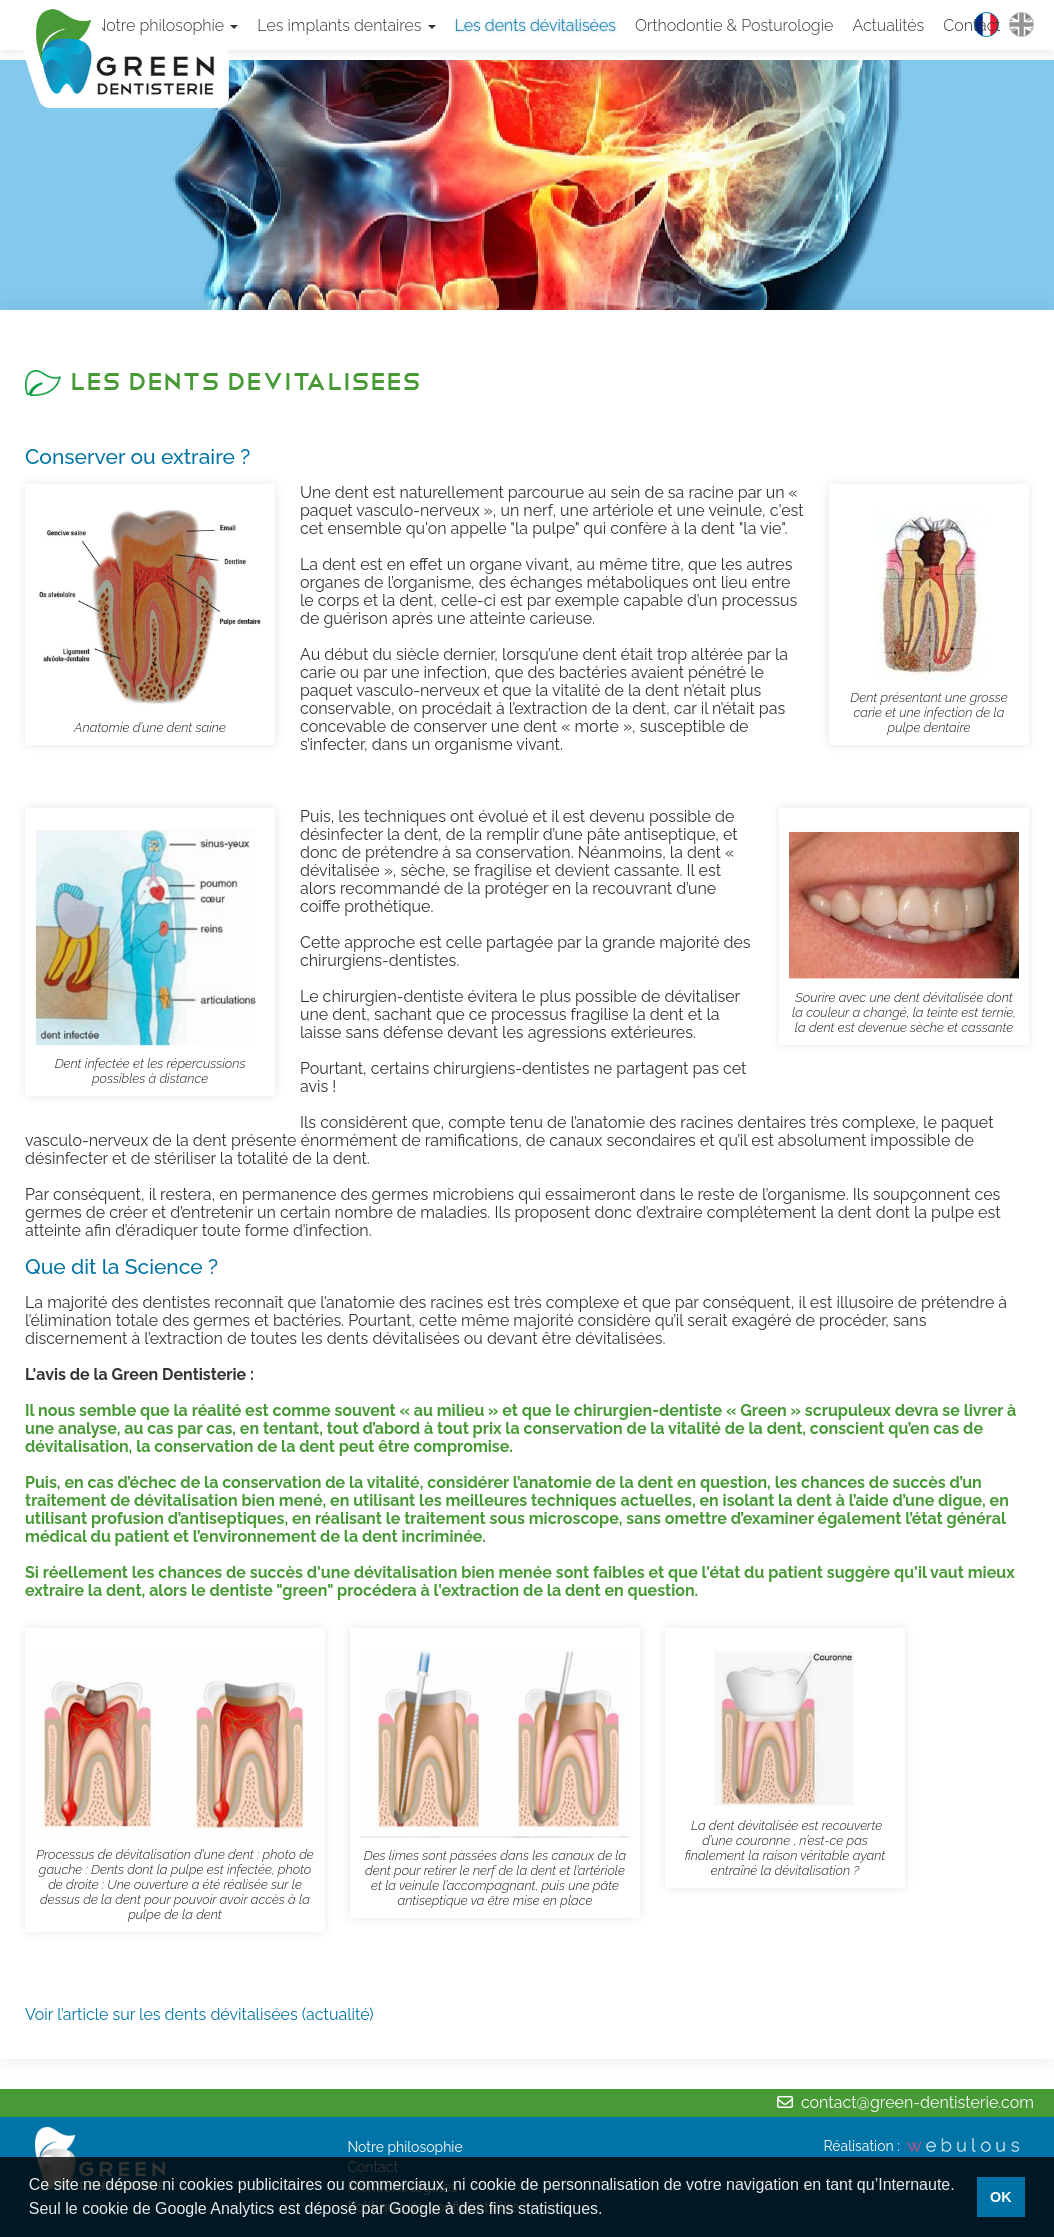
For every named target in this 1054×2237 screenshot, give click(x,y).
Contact (971, 25)
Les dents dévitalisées (535, 25)
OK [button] (1001, 2197)
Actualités (888, 25)
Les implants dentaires (346, 25)
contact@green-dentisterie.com (917, 2102)
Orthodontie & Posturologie (734, 25)
